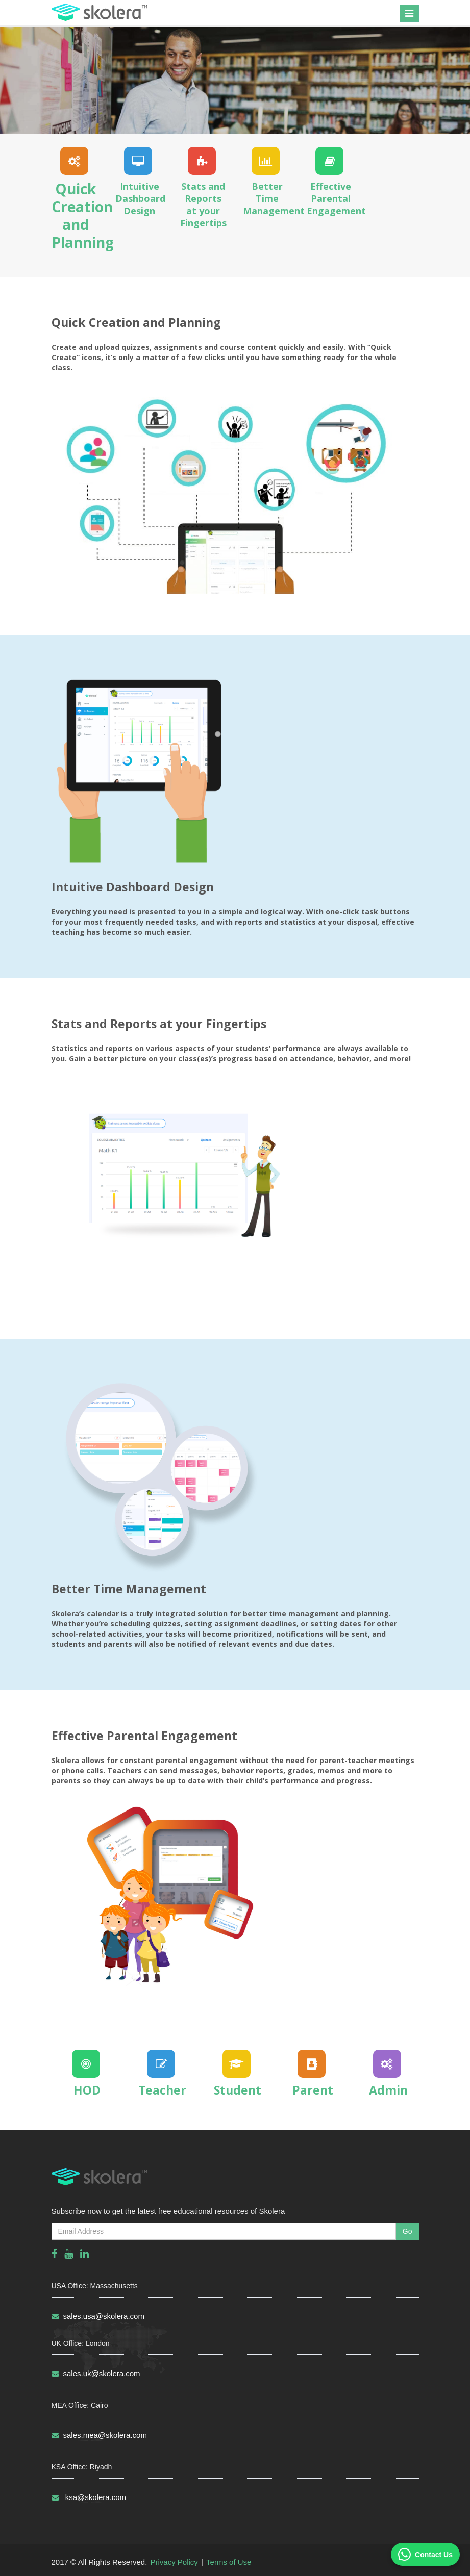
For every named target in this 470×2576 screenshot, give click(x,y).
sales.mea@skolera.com (99, 2435)
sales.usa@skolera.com (98, 2316)
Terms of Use (228, 2562)
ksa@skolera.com (89, 2497)
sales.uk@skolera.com (96, 2373)
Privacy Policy (173, 2562)
